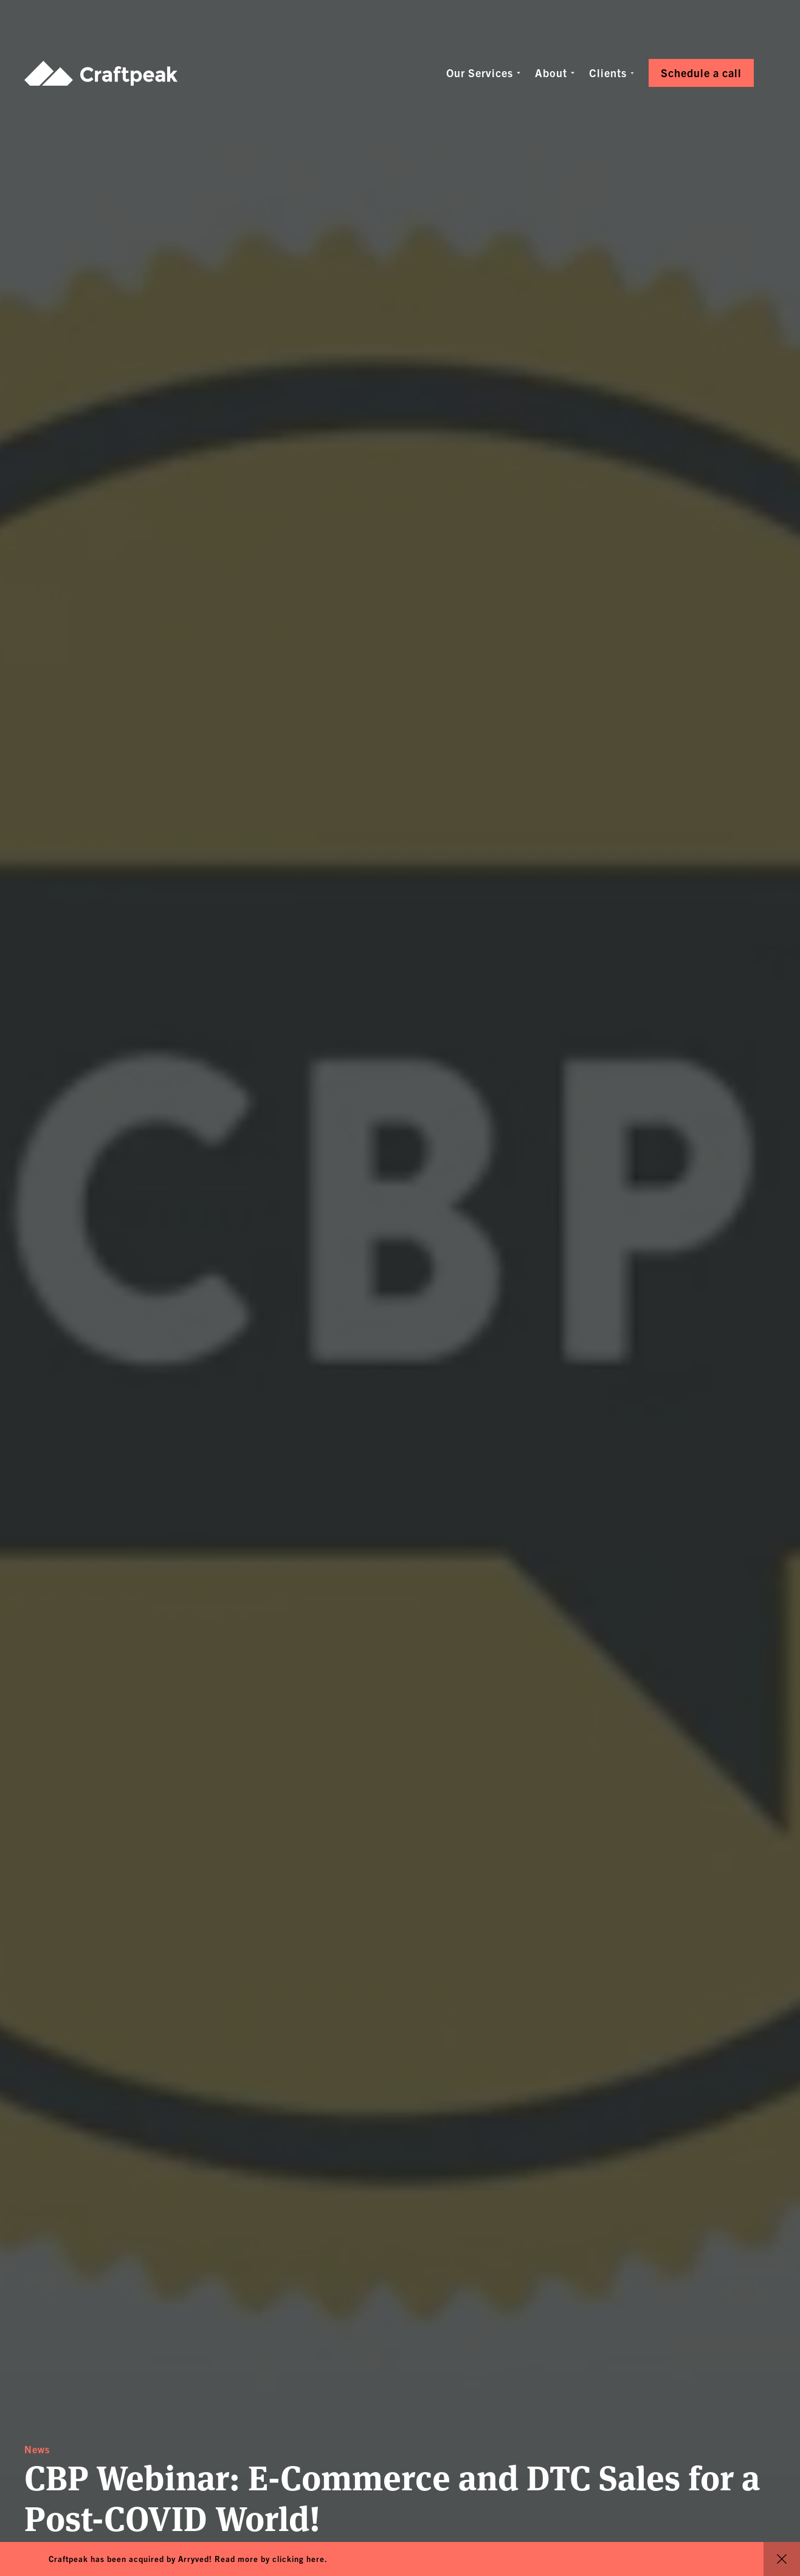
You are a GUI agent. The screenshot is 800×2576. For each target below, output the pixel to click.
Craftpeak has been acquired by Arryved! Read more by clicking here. (188, 2559)
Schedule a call (701, 73)
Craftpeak (101, 73)
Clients (608, 73)
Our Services (479, 73)
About (551, 73)
